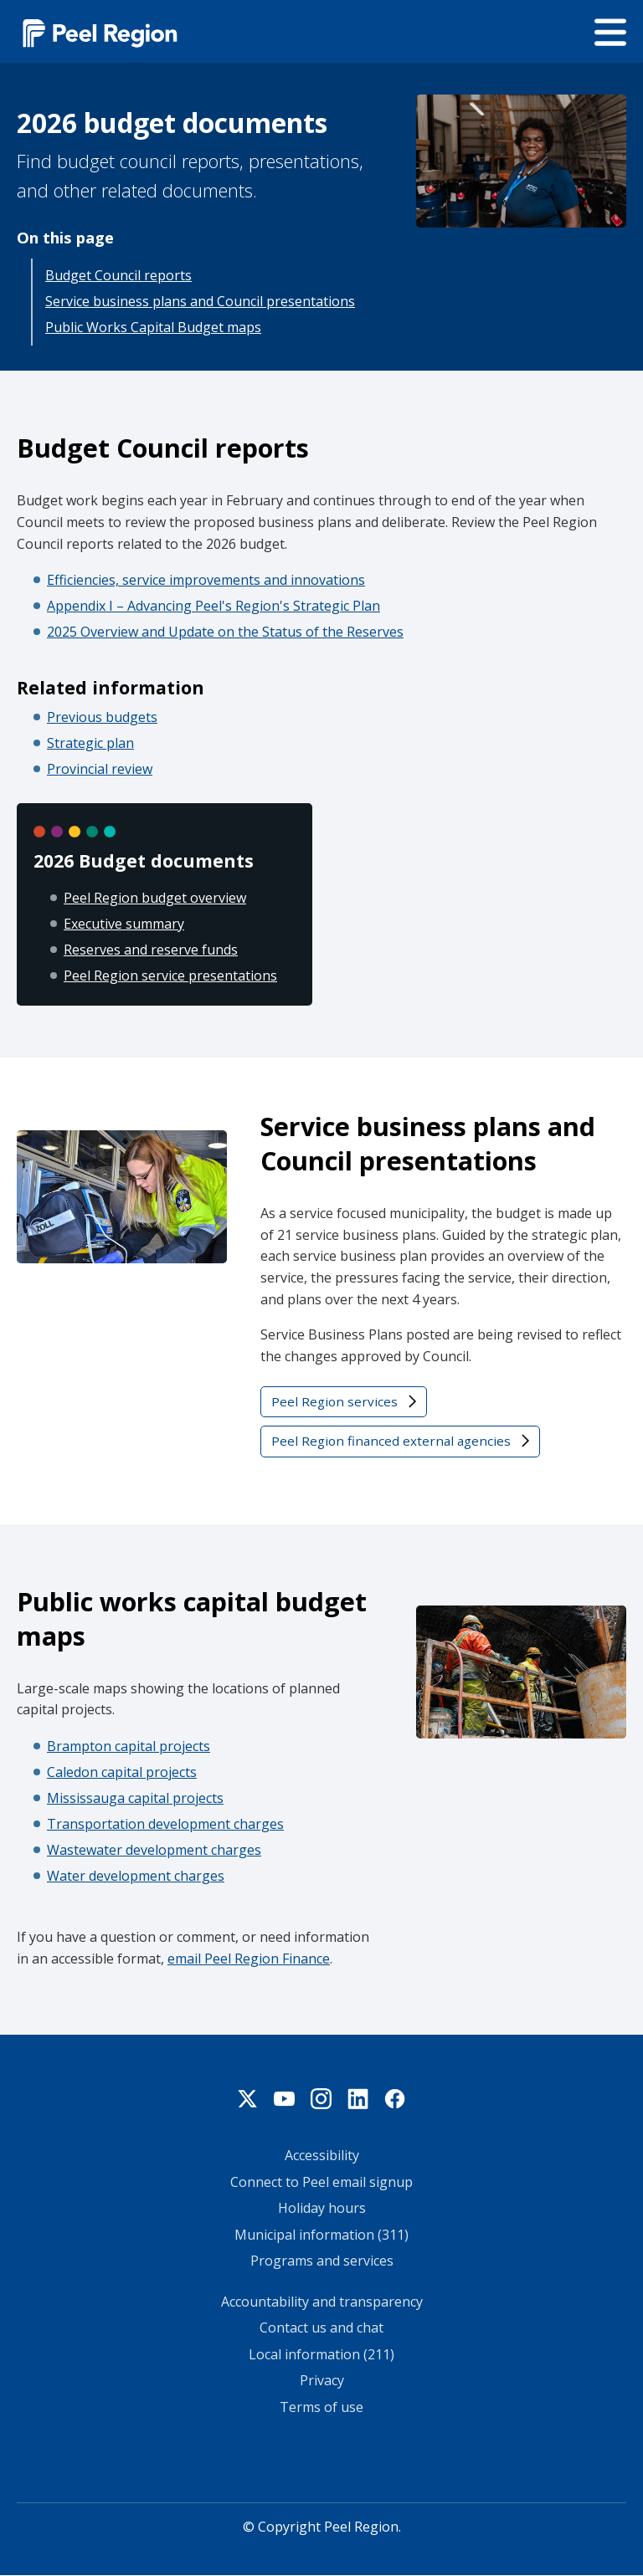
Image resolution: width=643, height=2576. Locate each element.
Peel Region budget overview (155, 898)
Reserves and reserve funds (151, 949)
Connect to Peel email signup (321, 2182)
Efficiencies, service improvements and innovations (206, 580)
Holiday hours (322, 2208)
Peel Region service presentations (170, 975)
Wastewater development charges (154, 1850)
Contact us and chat (321, 2327)
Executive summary (124, 923)
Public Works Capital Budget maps (153, 327)
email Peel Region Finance (248, 1958)
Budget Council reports (118, 275)
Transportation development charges (165, 1824)
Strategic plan (90, 743)
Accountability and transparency (322, 2301)
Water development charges (135, 1876)
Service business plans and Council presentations (200, 301)
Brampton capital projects (128, 1746)
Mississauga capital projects (135, 1798)
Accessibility (322, 2155)
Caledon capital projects (122, 1772)
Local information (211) (321, 2354)
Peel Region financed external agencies (391, 1440)
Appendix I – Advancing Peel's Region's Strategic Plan (213, 606)
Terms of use (321, 2407)
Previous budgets (102, 717)
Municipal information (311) (321, 2234)
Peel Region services (334, 1401)
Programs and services (322, 2260)
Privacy (322, 2380)
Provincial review (99, 769)
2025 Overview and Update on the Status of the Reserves (225, 631)
